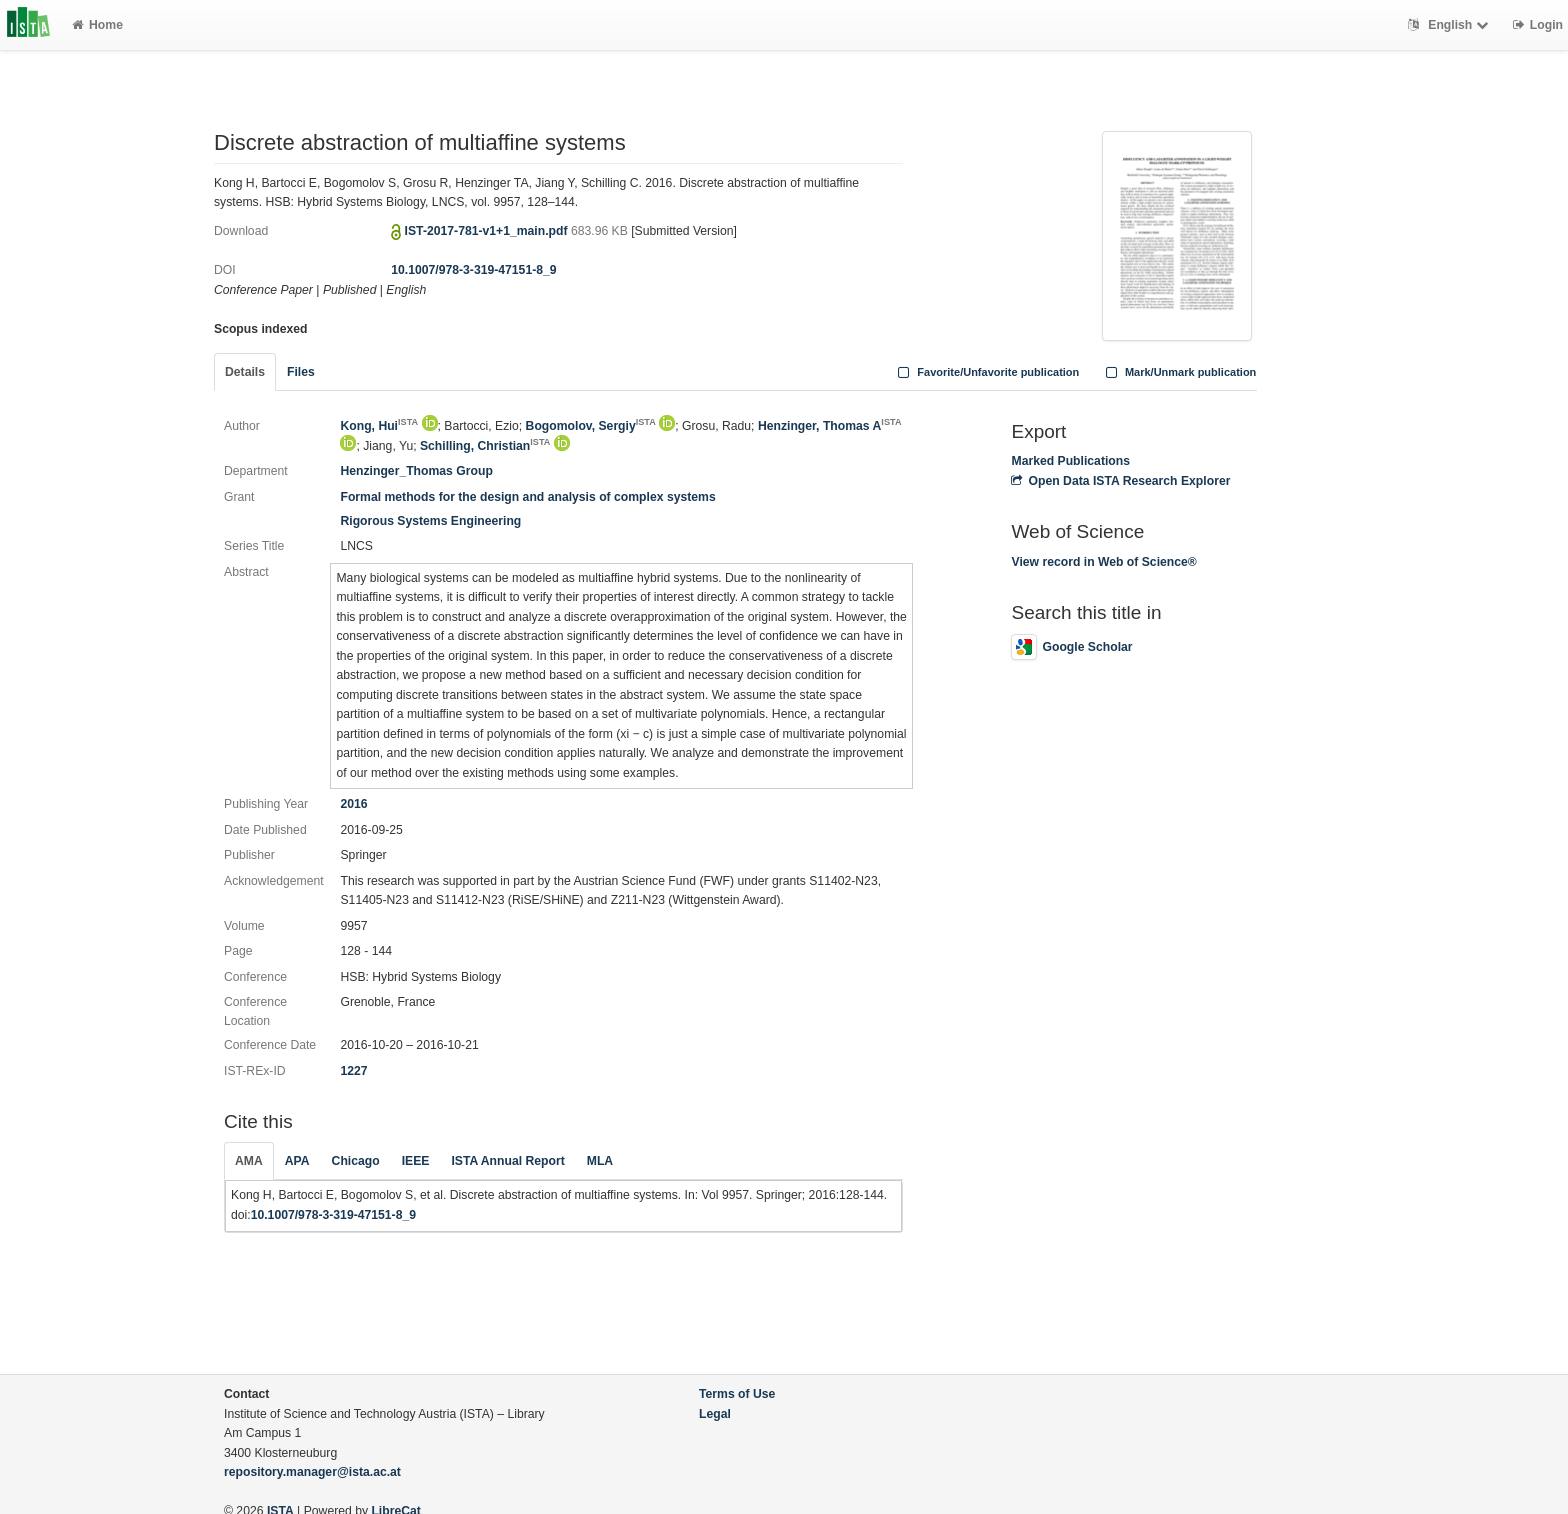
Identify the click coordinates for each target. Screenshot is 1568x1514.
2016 (353, 804)
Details (245, 372)
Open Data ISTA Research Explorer (1120, 481)
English (1450, 25)
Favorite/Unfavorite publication (987, 372)
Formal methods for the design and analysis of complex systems (527, 497)
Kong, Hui (379, 426)
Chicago (356, 1161)
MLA (600, 1161)
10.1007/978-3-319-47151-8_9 (473, 270)
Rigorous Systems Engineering (430, 521)
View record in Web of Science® (1103, 562)
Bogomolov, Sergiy (591, 426)
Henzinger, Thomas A (830, 426)
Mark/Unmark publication (1178, 372)
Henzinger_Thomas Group (416, 471)
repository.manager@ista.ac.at (312, 1472)
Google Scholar (1071, 647)
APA (297, 1161)
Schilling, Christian (485, 446)
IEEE (416, 1161)
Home (97, 25)
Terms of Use (737, 1394)
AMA (249, 1161)
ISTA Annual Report (507, 1161)
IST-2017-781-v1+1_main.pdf (488, 231)
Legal (715, 1414)
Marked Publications (1070, 461)
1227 (353, 1071)
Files (301, 372)
